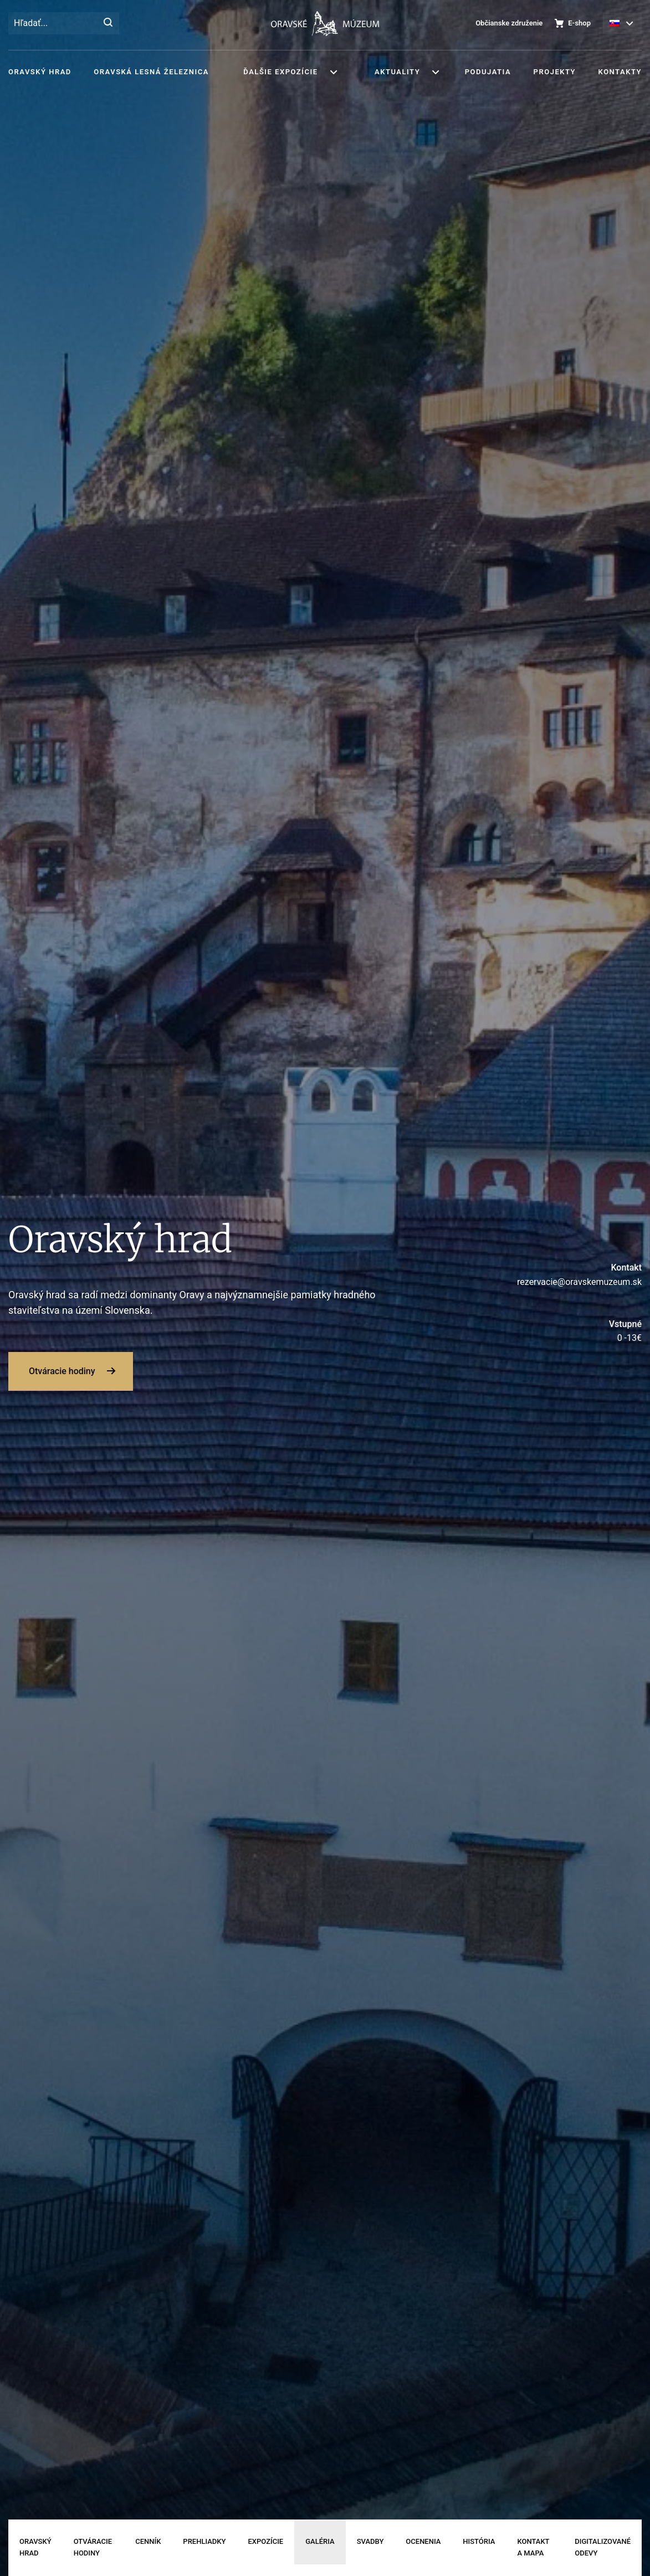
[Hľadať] (108, 23)
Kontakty (620, 72)
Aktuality (397, 72)
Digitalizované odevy (603, 2547)
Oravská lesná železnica (151, 72)
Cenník (148, 2541)
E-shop (579, 23)
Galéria (319, 2541)
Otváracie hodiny (62, 1371)
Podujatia (488, 72)
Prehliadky (204, 2541)
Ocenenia (423, 2541)
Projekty (555, 72)
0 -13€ (542, 1330)
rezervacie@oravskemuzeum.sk (542, 1274)
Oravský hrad (39, 72)
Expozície (265, 2541)
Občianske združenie (508, 23)
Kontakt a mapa (533, 2547)
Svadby (370, 2541)
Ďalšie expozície (280, 72)
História (479, 2541)
